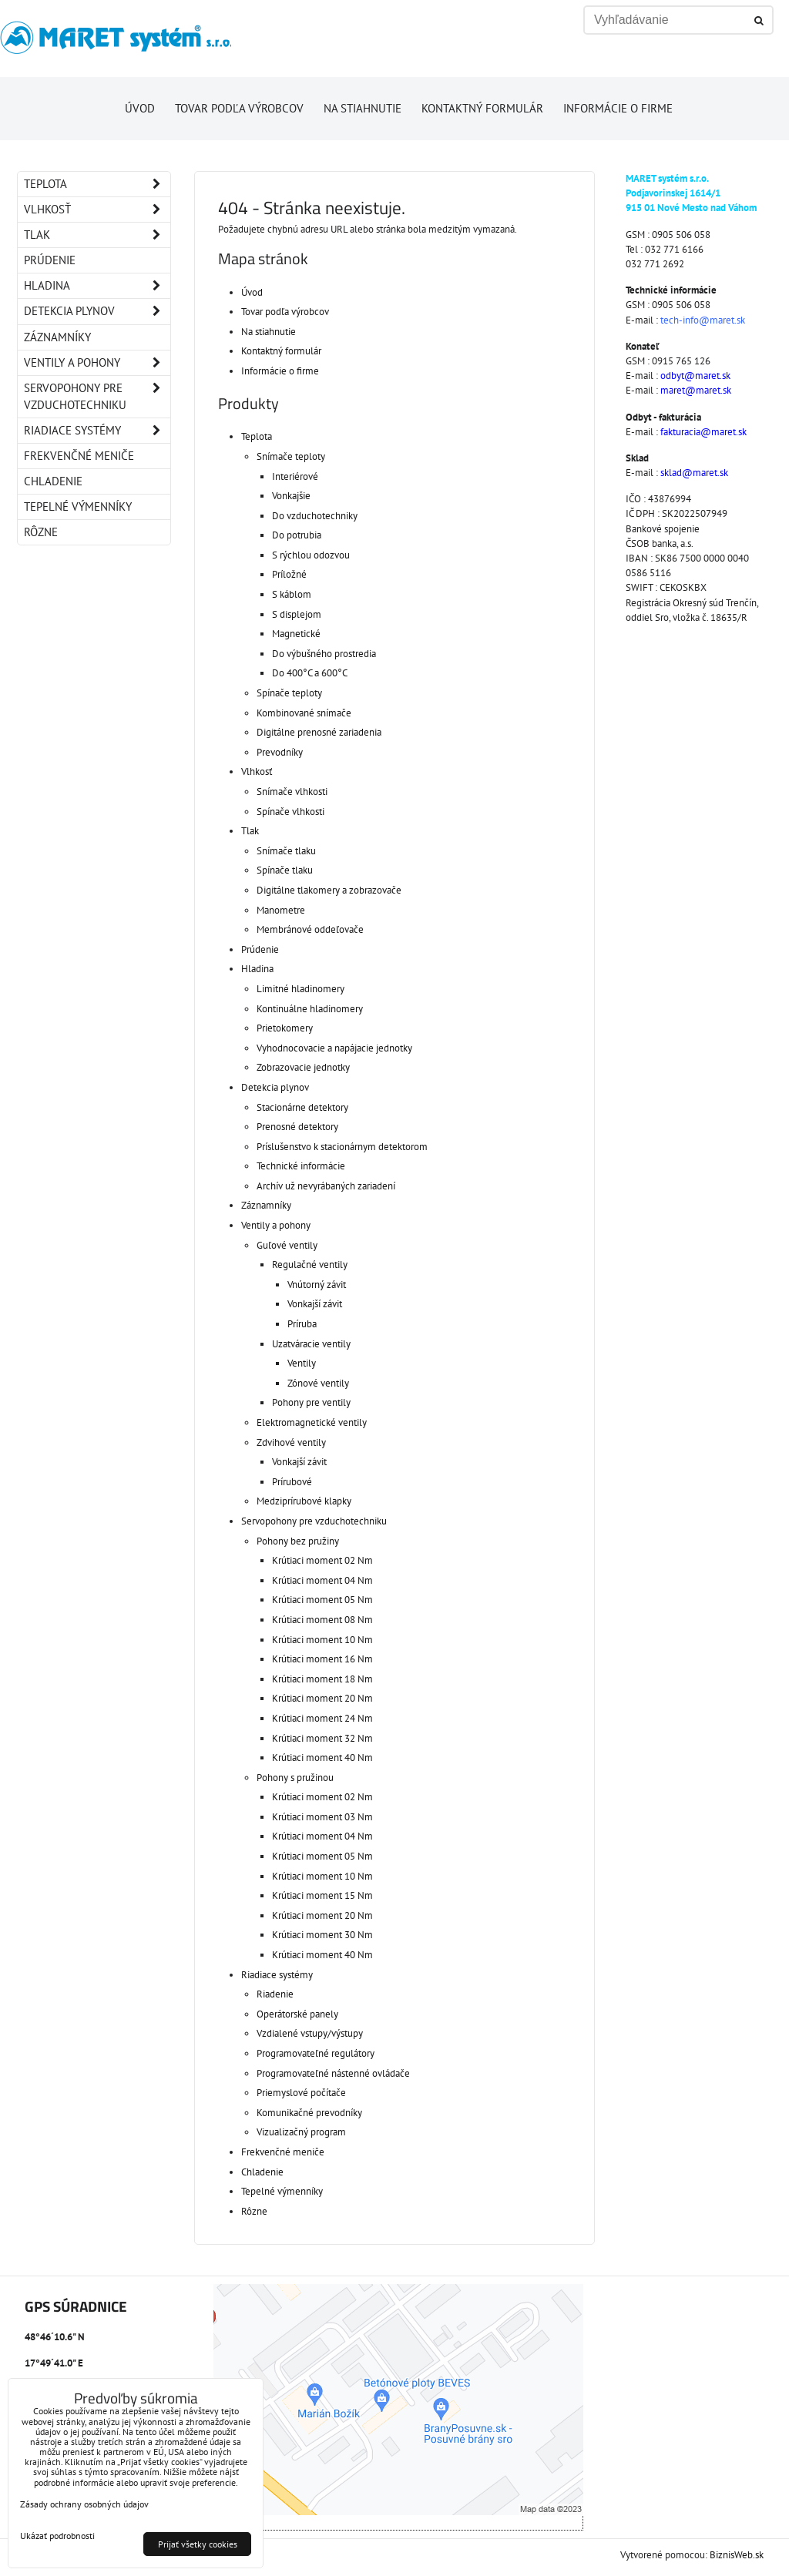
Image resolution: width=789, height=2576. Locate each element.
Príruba (302, 1323)
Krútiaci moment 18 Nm (322, 1678)
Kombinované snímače (304, 712)
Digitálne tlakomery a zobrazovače (329, 890)
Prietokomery (285, 1028)
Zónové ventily (318, 1383)
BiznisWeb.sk (737, 2554)
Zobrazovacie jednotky (303, 1067)
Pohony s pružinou (295, 1777)
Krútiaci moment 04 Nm (322, 1580)
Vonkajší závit (314, 1303)
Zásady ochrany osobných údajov (84, 2504)
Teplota (256, 436)
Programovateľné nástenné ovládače (333, 2073)
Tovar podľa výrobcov (239, 108)
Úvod (140, 108)
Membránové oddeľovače (310, 929)
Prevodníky (280, 752)
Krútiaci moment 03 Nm (322, 1816)
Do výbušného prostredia (324, 653)
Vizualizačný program (301, 2131)
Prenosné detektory (297, 1126)
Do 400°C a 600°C (309, 672)
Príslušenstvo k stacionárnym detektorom (342, 1146)
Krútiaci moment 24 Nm (322, 1718)
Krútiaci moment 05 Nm (322, 1599)
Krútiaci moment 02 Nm (322, 1560)
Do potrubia (296, 535)
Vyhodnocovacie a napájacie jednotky (334, 1048)
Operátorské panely (297, 2014)
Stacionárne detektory (302, 1107)
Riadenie (275, 1994)
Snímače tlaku (286, 850)
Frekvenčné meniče (282, 2151)
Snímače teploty (291, 456)
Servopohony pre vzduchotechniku (314, 1521)
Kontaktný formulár (482, 108)
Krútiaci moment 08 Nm (322, 1619)
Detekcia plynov (275, 1087)
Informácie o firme (618, 108)
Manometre (281, 910)
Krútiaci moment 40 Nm (322, 1757)
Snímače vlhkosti (292, 791)
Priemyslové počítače (301, 2092)
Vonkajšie (291, 495)
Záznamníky (266, 1205)
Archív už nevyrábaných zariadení (326, 1185)
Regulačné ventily (309, 1264)
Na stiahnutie (362, 108)
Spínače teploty (289, 692)
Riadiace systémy (277, 1974)
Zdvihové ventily (291, 1442)
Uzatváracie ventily (311, 1343)
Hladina (257, 968)
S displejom (296, 614)
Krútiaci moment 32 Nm (322, 1738)
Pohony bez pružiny (298, 1541)
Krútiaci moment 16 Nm (322, 1658)
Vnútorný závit (316, 1284)
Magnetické (296, 633)
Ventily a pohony (276, 1225)
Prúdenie (260, 949)
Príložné (289, 574)
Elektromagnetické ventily (312, 1422)
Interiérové (295, 476)
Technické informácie (301, 1165)
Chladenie (262, 2172)
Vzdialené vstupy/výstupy (310, 2033)
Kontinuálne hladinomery (310, 1008)
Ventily (301, 1363)
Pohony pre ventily (311, 1402)
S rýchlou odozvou (311, 555)
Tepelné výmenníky (282, 2191)
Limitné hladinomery (300, 988)
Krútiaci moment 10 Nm (322, 1639)
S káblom (291, 594)
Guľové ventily (287, 1245)
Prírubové (292, 1481)
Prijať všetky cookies (197, 2544)
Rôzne (254, 2211)
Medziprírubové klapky (304, 1501)
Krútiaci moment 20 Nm (322, 1698)
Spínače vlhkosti (290, 811)
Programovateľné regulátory (315, 2053)
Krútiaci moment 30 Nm (322, 1934)
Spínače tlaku (285, 870)
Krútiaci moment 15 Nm (322, 1895)
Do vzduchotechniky (315, 515)
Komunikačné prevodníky (309, 2112)
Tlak (250, 830)
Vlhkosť (256, 771)
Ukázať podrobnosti (57, 2536)
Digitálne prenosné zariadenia (319, 732)
